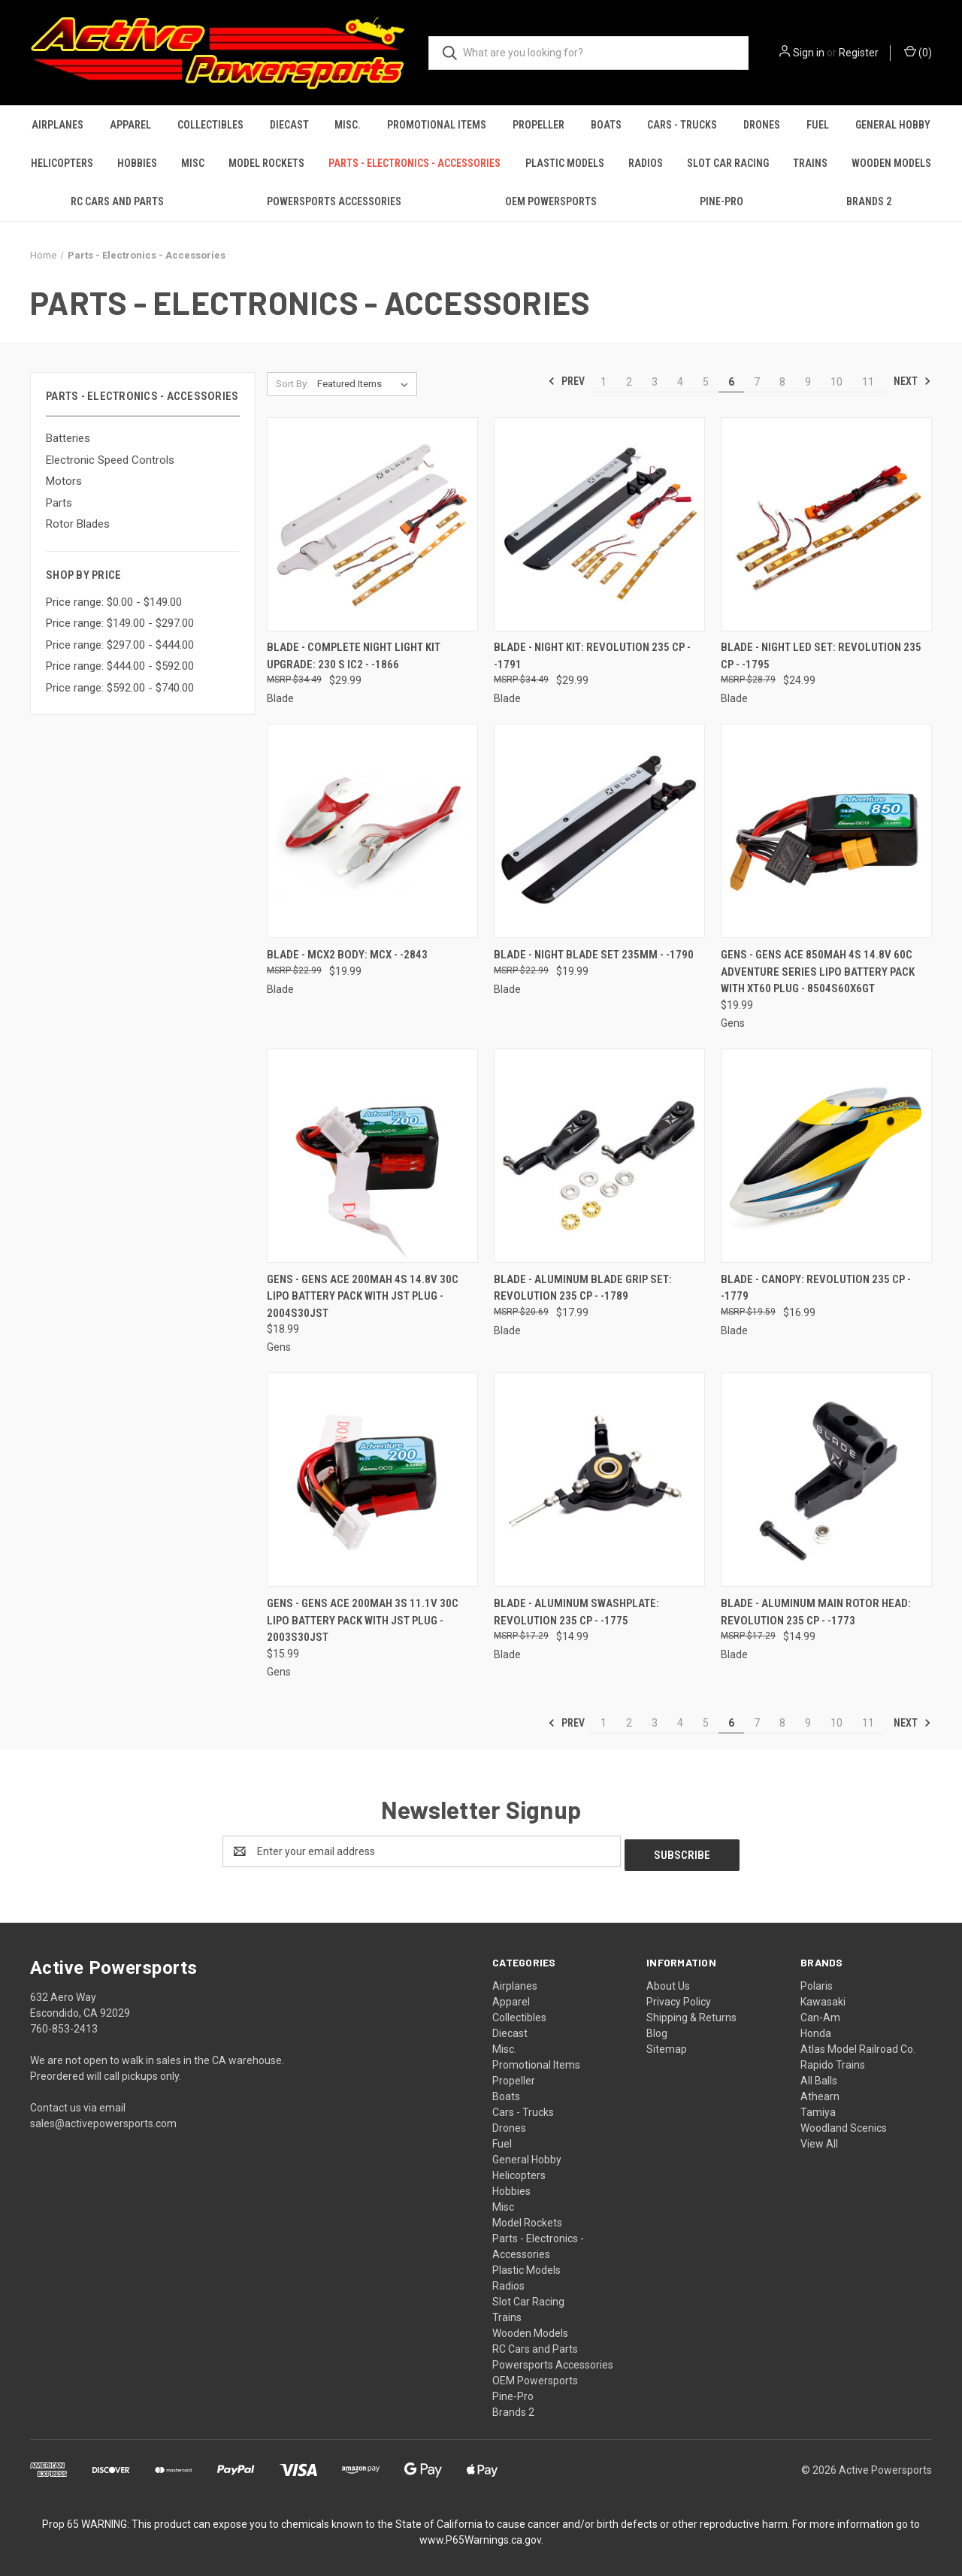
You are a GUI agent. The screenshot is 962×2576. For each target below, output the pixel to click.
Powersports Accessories (334, 201)
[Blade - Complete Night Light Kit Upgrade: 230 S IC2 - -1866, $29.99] (372, 524)
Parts (59, 503)
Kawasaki (823, 1998)
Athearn (819, 2093)
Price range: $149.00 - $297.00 (120, 623)
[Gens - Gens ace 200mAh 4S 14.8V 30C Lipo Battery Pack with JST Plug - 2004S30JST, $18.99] (372, 1156)
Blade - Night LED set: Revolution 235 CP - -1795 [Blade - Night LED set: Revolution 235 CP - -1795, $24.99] (821, 655)
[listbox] (365, 384)
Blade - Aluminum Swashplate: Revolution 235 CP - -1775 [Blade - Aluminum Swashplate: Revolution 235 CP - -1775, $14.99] (576, 1612)
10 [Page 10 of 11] (836, 382)
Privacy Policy (678, 1998)
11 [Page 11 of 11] (868, 382)
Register (859, 53)
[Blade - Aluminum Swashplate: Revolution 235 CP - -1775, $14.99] (599, 1480)
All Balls (818, 2077)
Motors (64, 481)
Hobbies (137, 163)
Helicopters (62, 163)
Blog (656, 2030)
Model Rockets (266, 163)
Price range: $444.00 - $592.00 (120, 666)
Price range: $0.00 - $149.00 (114, 602)
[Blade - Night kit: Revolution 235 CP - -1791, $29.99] (599, 524)
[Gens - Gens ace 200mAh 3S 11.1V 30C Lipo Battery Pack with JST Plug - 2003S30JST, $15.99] (372, 1480)
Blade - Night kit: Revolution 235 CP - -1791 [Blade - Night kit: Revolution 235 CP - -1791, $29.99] (592, 655)
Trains (810, 163)
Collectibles (210, 125)
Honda (815, 2030)
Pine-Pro (721, 201)
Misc (192, 163)
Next (912, 381)
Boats (606, 125)
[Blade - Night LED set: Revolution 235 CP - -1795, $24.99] (826, 524)
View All (819, 2140)
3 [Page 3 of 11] (655, 382)
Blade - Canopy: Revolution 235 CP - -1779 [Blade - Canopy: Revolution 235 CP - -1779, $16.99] (816, 1288)
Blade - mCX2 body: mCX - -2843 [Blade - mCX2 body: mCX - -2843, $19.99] (347, 954)
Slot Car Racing (728, 163)
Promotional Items (436, 125)
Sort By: (292, 383)
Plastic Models (564, 163)
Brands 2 (868, 201)
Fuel (817, 125)
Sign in (808, 53)
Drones (761, 125)
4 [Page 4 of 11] (680, 382)
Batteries (68, 438)
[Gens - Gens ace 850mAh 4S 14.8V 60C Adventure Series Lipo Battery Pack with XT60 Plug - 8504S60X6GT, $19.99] (826, 831)
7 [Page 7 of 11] (757, 382)
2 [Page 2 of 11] (629, 382)
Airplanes (57, 125)
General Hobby (892, 125)
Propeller (538, 125)
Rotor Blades (78, 524)
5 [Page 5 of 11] (706, 382)
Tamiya (818, 2108)
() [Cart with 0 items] (918, 52)
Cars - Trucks (682, 125)
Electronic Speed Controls (110, 460)
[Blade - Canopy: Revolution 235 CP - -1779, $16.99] (826, 1156)
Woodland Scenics (843, 2124)
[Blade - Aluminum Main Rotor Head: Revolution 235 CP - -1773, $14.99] (826, 1480)
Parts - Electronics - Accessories (414, 163)
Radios (645, 163)
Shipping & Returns (691, 2014)
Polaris (816, 1982)
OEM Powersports (551, 201)
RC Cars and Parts (117, 201)
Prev (566, 381)
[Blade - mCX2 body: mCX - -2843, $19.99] (372, 831)
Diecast (289, 125)
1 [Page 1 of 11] (603, 382)
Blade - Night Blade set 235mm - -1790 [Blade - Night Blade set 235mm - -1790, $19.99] (594, 954)
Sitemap (666, 2045)
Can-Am (820, 2014)
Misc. (347, 125)
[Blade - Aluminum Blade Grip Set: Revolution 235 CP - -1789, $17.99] (599, 1156)
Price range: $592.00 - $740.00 (120, 688)
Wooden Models (891, 163)
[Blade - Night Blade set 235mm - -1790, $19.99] (599, 831)
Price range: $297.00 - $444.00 (120, 645)
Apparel (130, 125)
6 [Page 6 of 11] (731, 382)
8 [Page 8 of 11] (782, 382)
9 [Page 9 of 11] (808, 382)
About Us (668, 1982)
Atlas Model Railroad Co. (857, 2045)
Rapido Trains (832, 2061)
